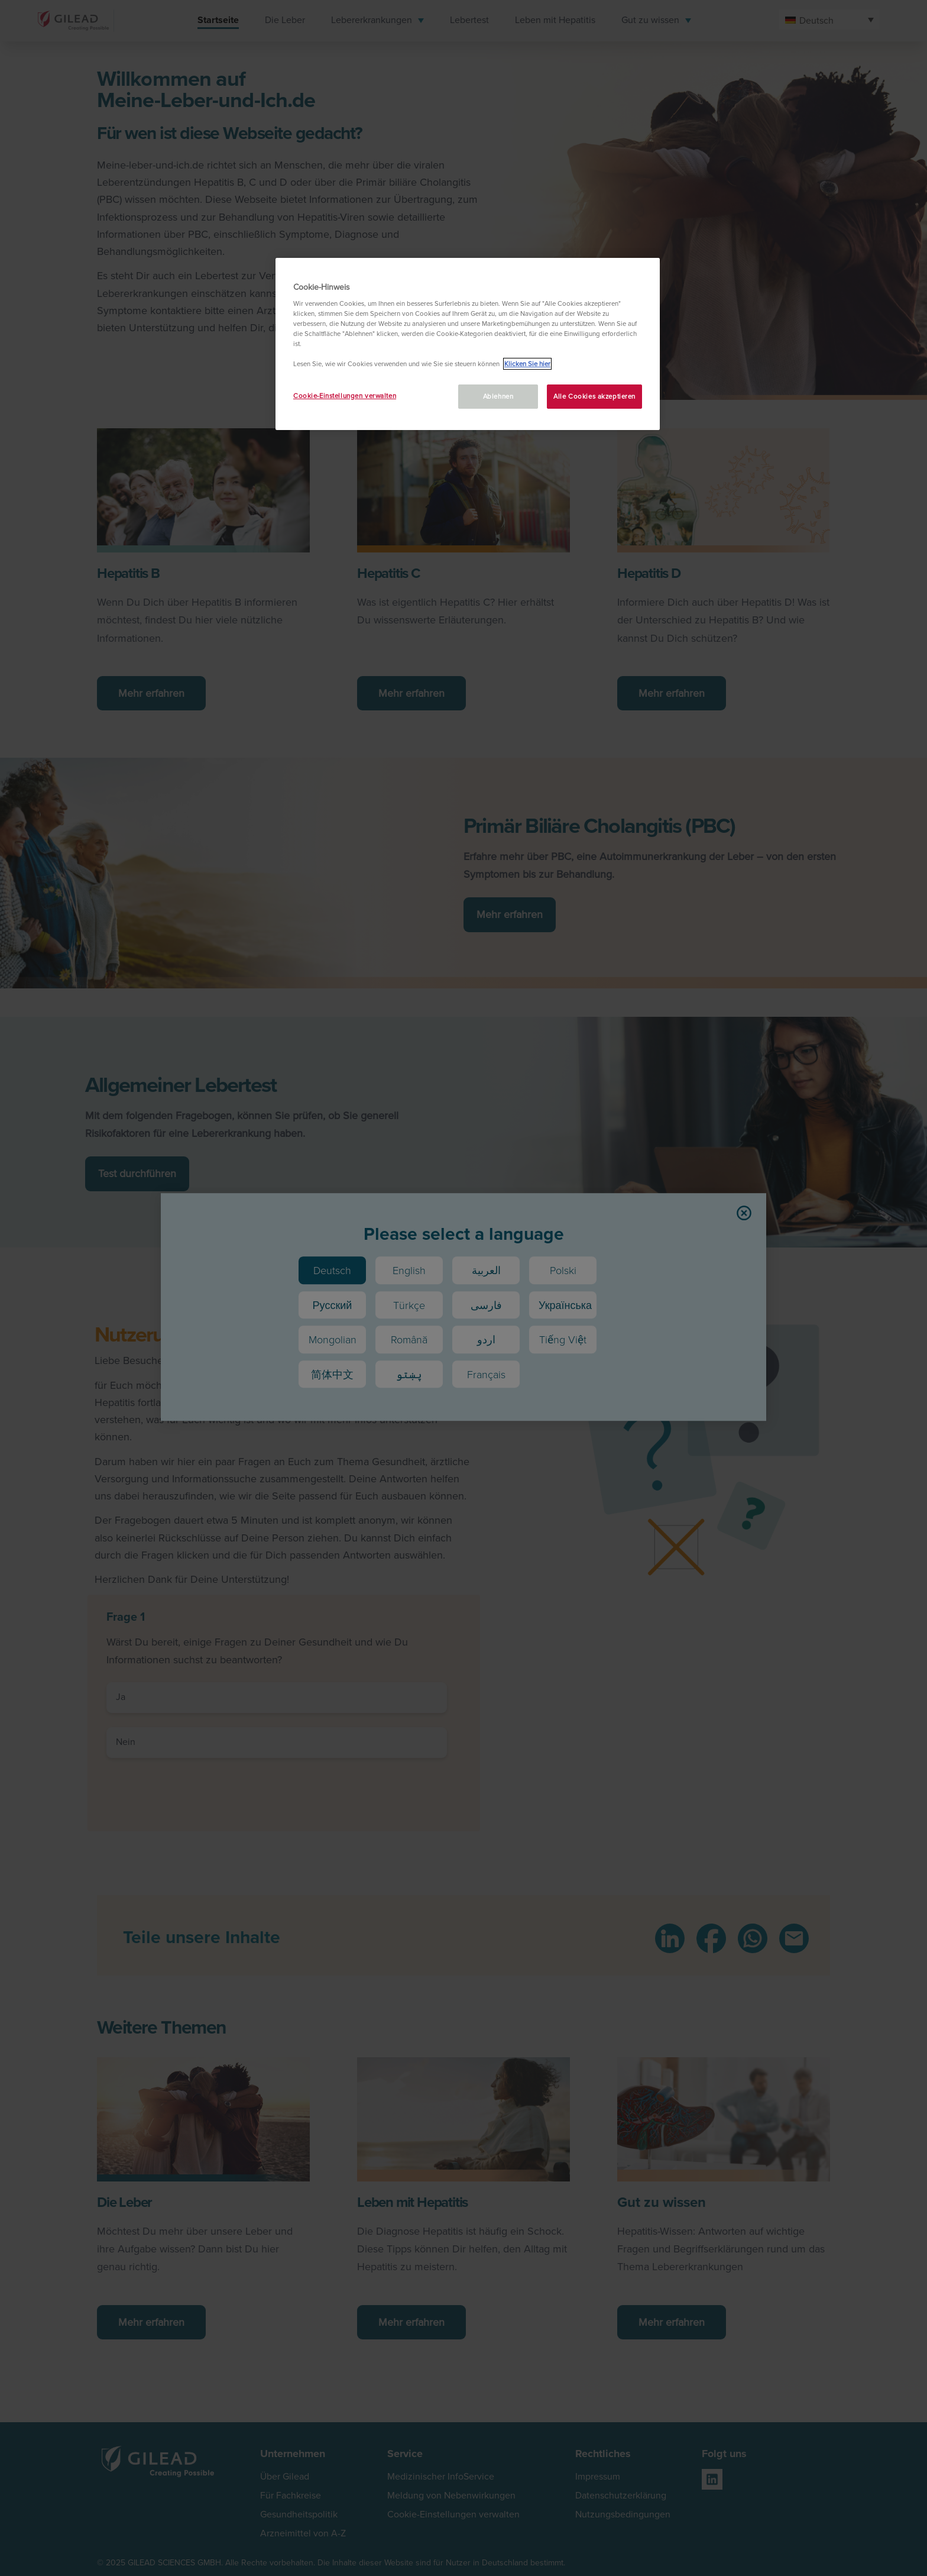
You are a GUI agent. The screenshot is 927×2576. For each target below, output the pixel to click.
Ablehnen (498, 396)
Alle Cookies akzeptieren (594, 396)
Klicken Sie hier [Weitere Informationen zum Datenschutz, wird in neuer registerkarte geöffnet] (527, 364)
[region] (467, 344)
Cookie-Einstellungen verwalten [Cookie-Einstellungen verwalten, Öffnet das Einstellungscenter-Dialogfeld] (344, 395)
